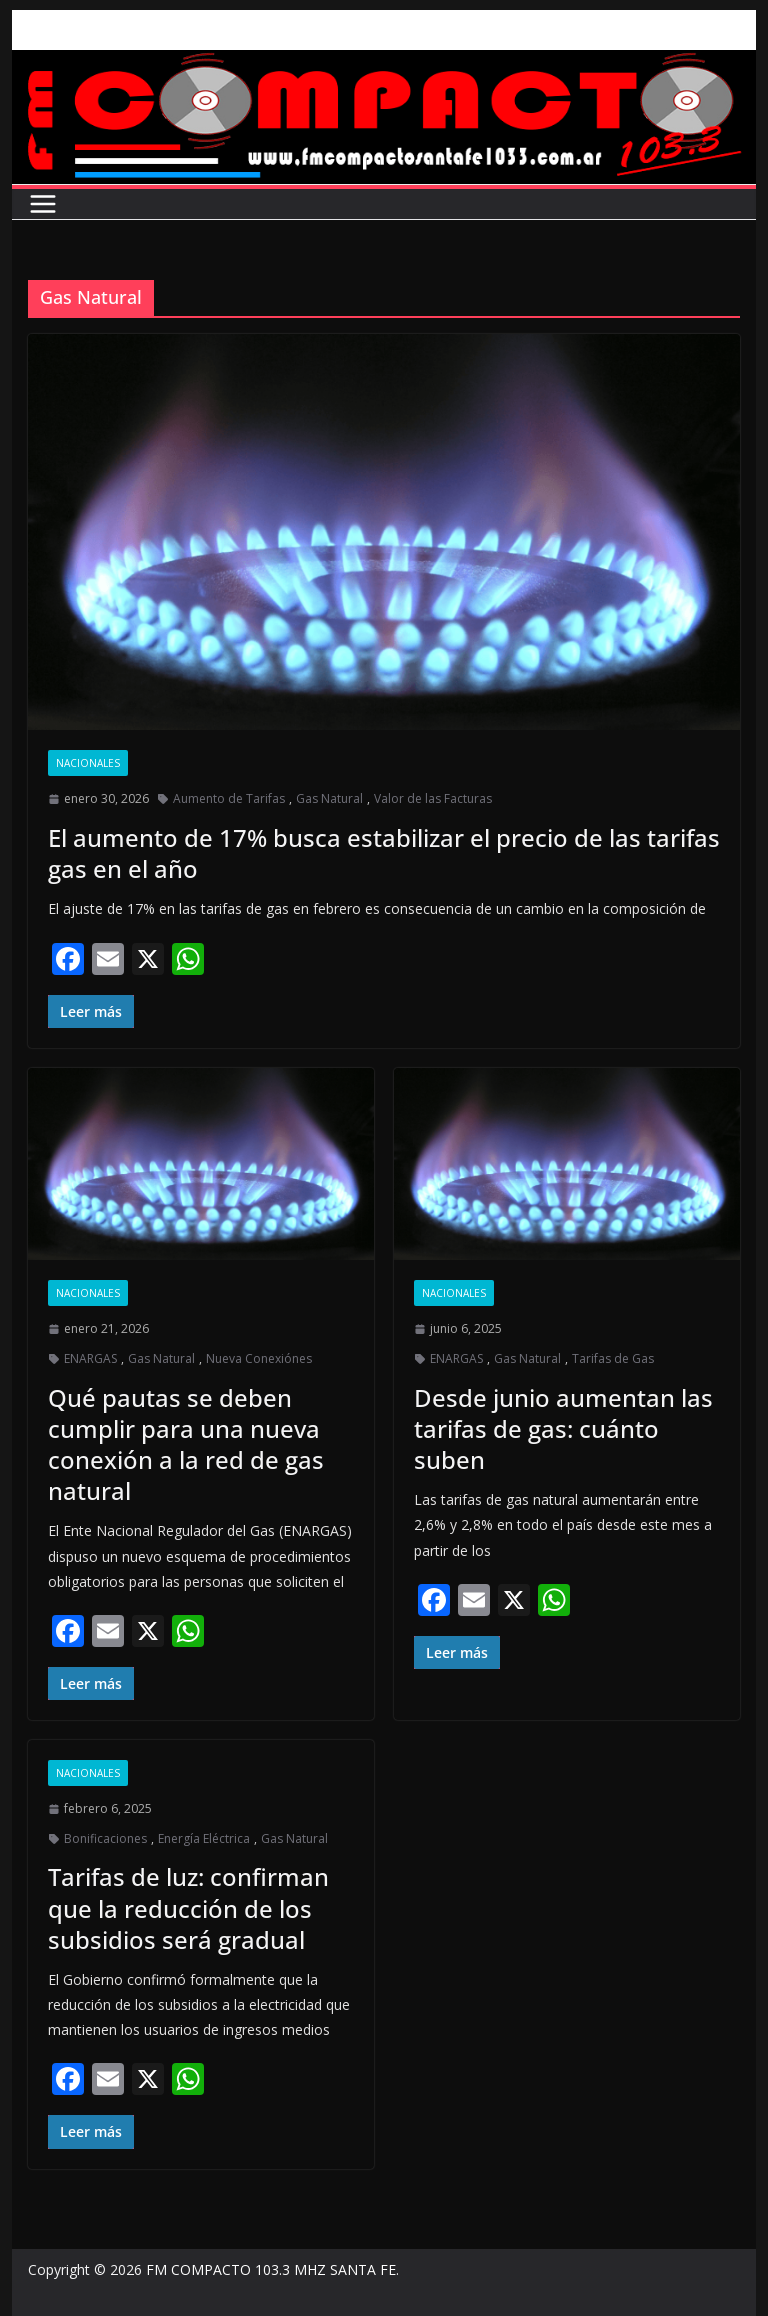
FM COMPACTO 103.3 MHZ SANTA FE (271, 2269)
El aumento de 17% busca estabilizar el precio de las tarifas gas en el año (384, 853)
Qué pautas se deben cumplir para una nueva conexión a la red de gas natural (186, 1444)
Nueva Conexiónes (259, 1358)
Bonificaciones (105, 1838)
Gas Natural (329, 798)
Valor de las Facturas (433, 798)
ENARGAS (90, 1358)
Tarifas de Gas (613, 1358)
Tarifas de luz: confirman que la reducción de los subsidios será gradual (188, 1907)
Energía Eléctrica (204, 1838)
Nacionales (88, 763)
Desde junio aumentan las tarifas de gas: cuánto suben (563, 1428)
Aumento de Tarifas (229, 798)
